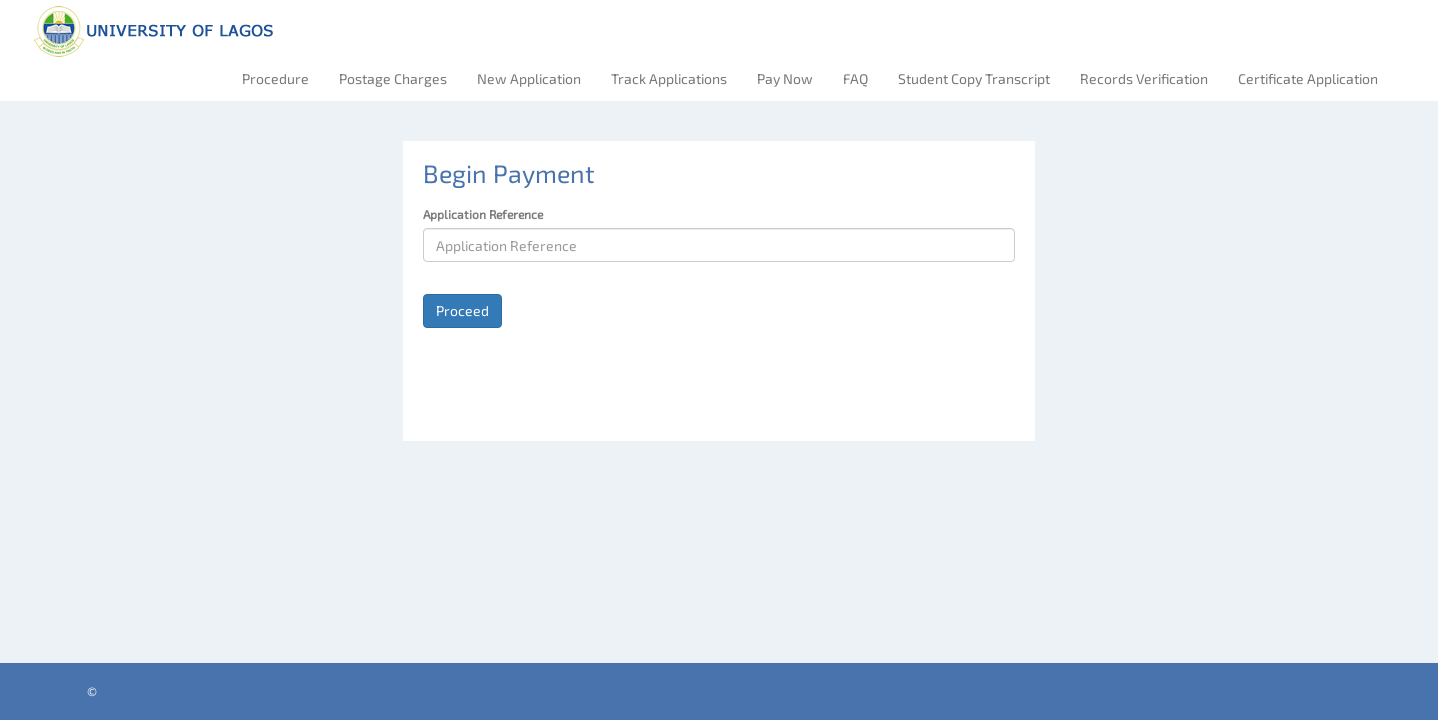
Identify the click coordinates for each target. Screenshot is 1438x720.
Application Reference (483, 214)
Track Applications (669, 78)
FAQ (855, 78)
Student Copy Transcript (974, 78)
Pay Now (785, 78)
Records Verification (1144, 78)
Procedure (275, 78)
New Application (529, 78)
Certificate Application (1308, 78)
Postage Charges (393, 78)
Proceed (462, 310)
